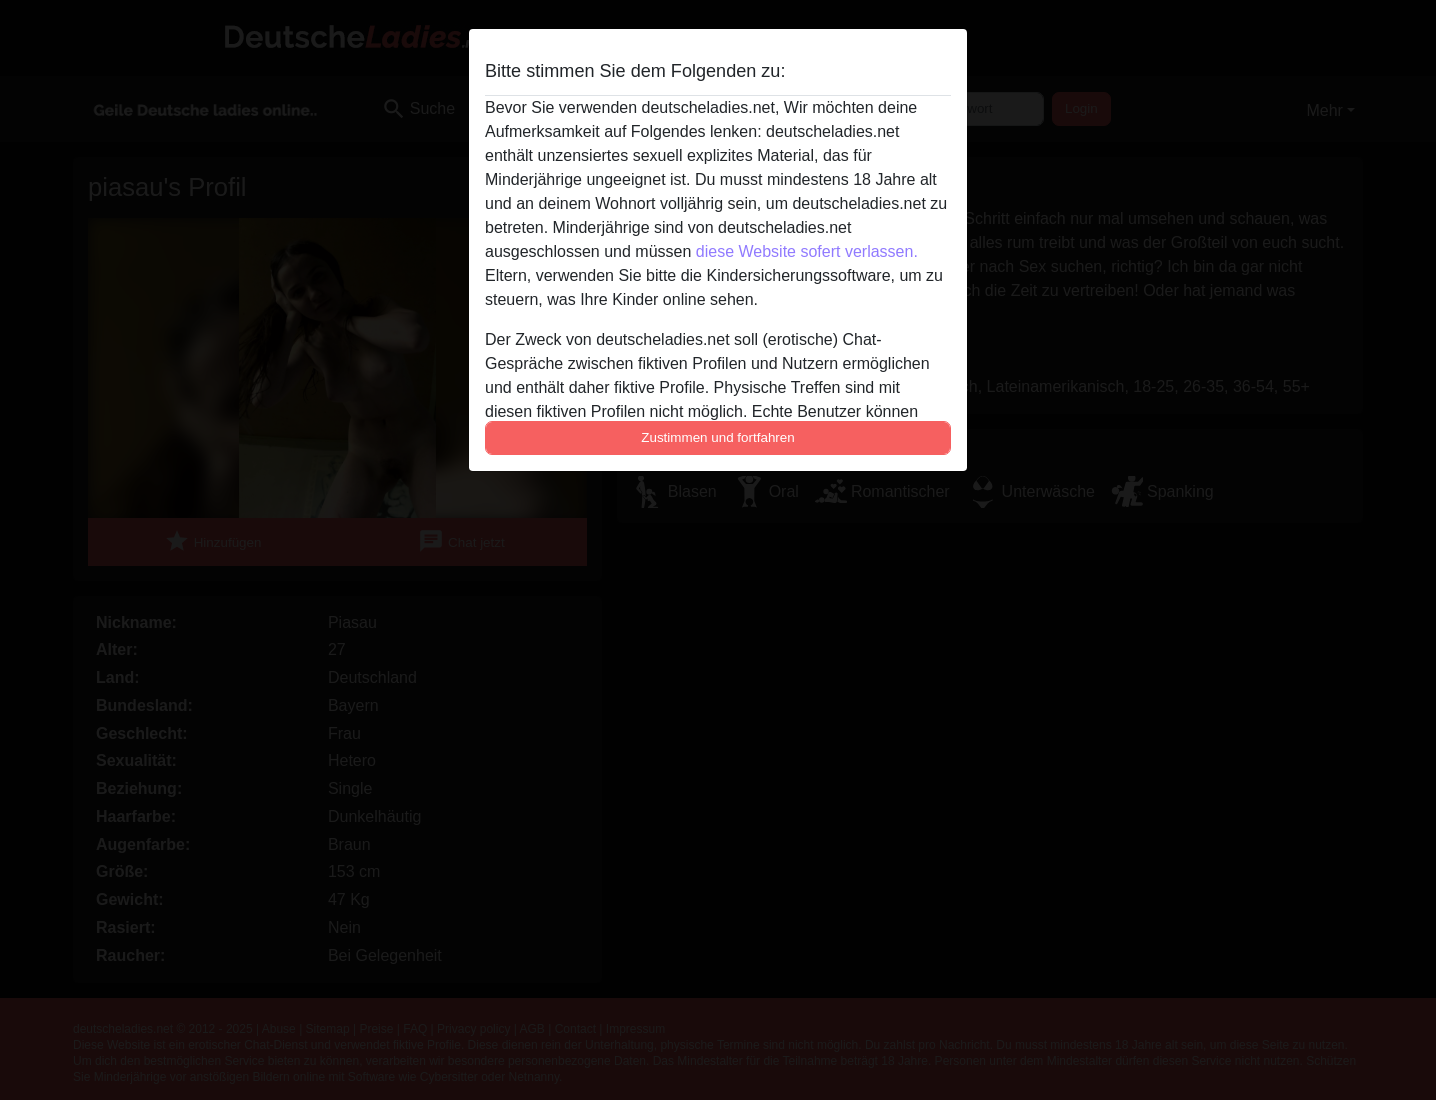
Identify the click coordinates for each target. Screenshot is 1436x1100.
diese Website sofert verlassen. (807, 251)
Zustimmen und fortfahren (718, 437)
